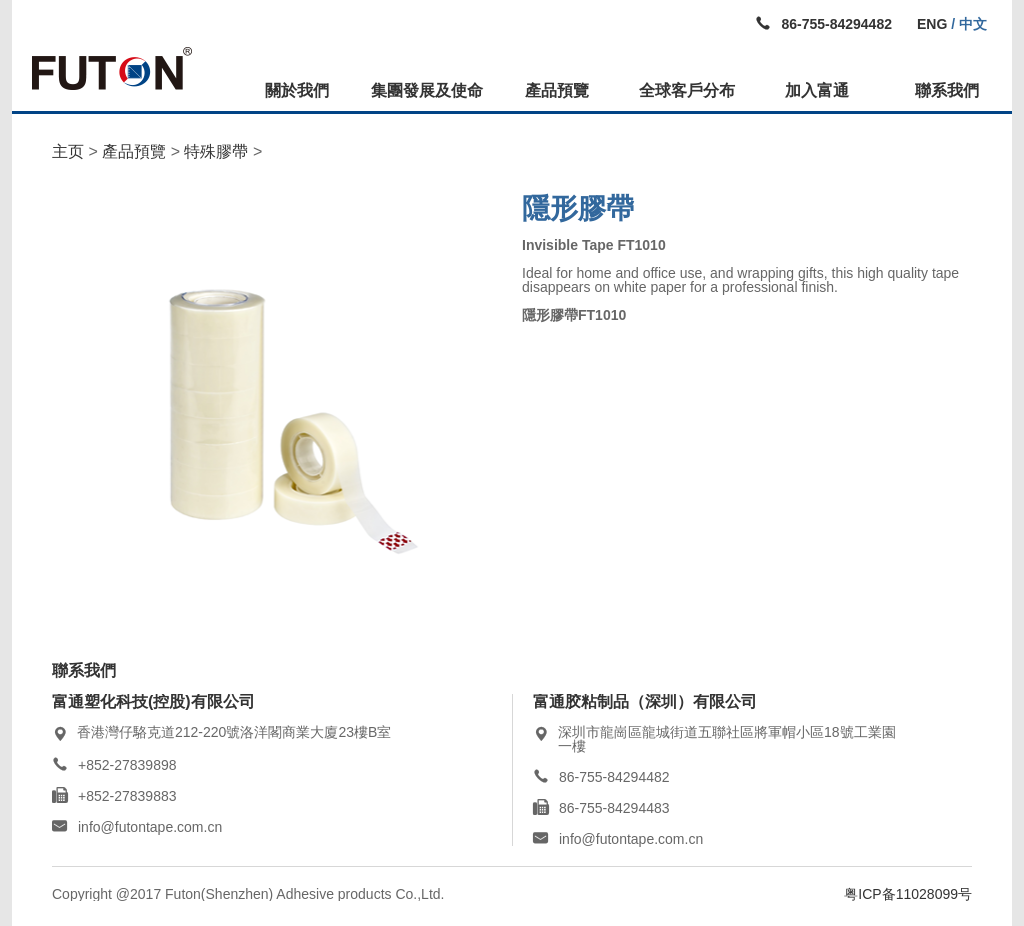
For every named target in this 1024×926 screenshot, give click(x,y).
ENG (932, 24)
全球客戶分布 (687, 90)
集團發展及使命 (427, 90)
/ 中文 (967, 24)
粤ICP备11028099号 (908, 894)
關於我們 (297, 90)
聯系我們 (947, 90)
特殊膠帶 (216, 151)
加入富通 (817, 90)
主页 (68, 151)
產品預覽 (557, 90)
